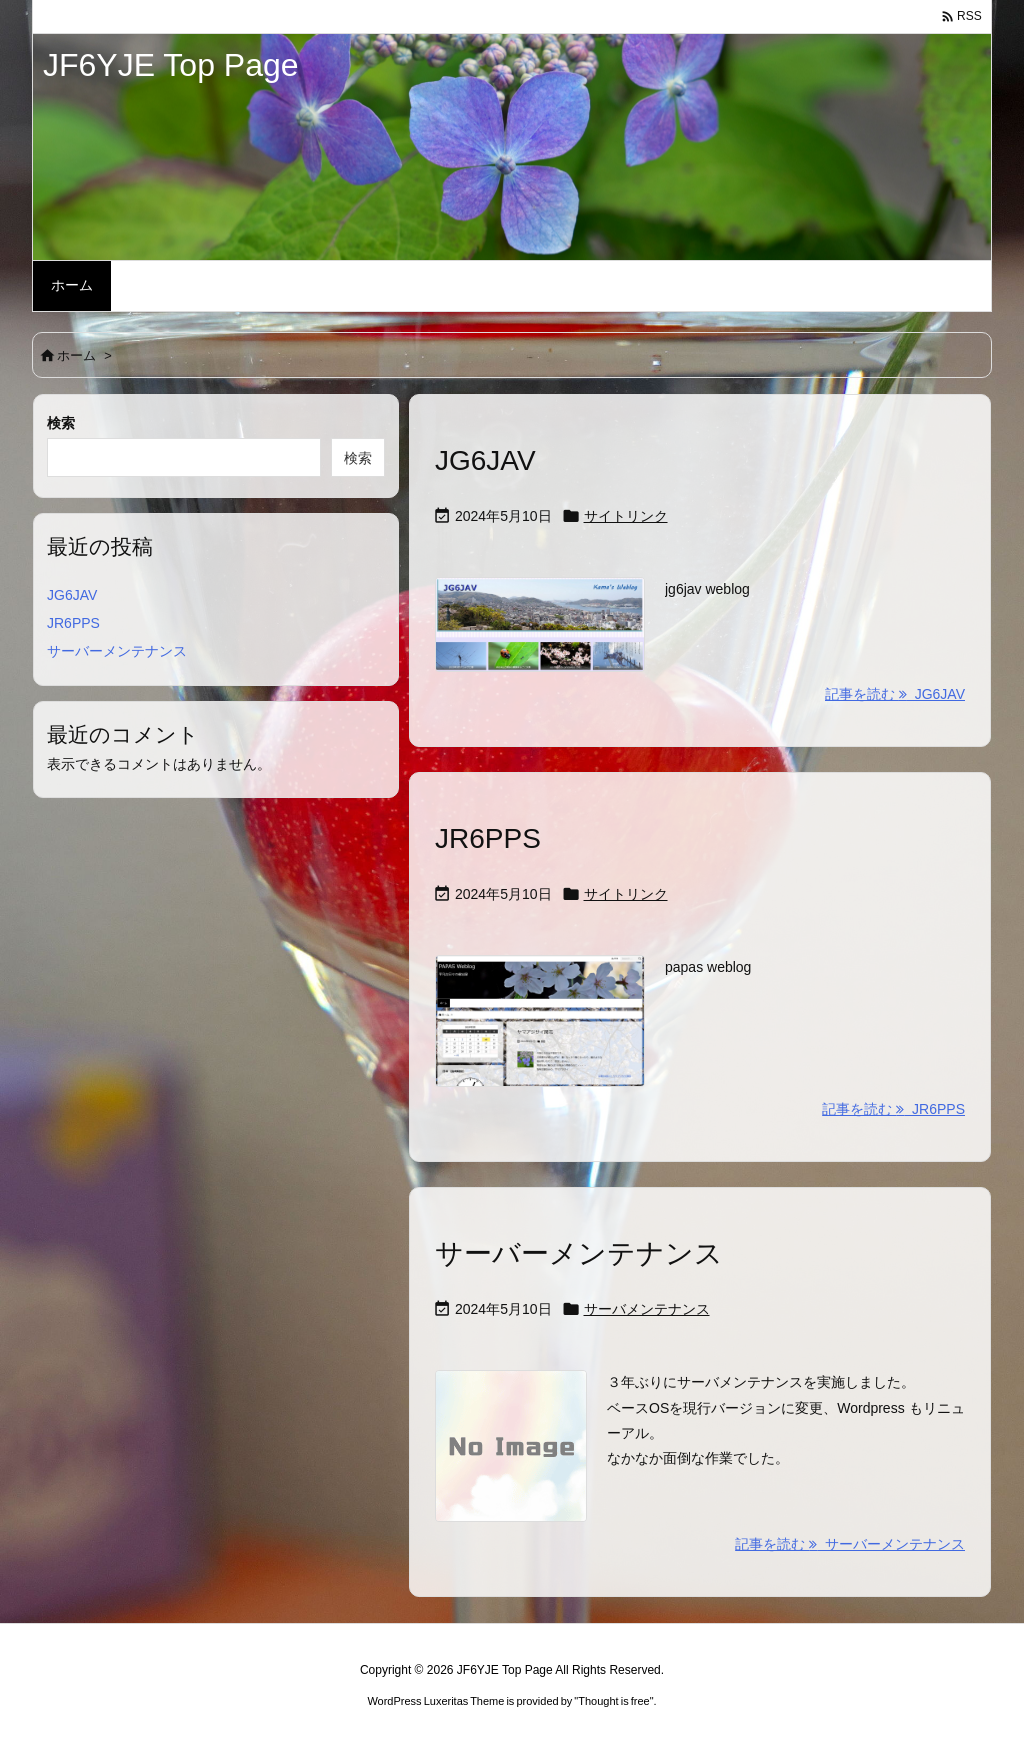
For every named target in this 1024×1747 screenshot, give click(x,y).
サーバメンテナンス (647, 1309)
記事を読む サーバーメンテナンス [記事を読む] (850, 1544)
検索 (61, 423)
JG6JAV (485, 460)
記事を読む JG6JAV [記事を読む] (895, 694)
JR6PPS (488, 838)
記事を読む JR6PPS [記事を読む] (893, 1109)
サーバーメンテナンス (579, 1253)
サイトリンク (626, 516)
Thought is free (613, 1701)
